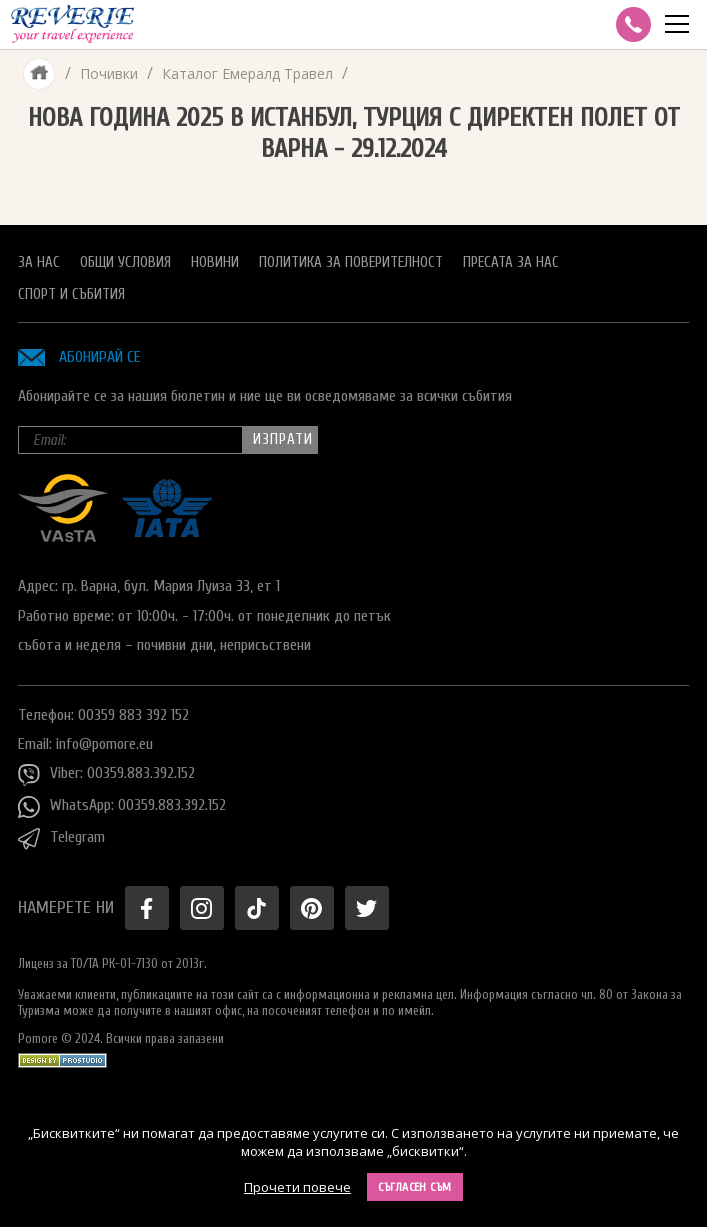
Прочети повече (297, 1187)
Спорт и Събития (71, 294)
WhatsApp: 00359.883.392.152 (122, 807)
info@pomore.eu (104, 744)
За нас (39, 262)
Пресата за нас (511, 262)
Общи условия (125, 262)
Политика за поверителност (351, 262)
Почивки (109, 73)
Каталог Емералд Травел (247, 73)
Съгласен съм (415, 1187)
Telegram (61, 839)
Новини (215, 262)
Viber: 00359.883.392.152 (106, 775)
